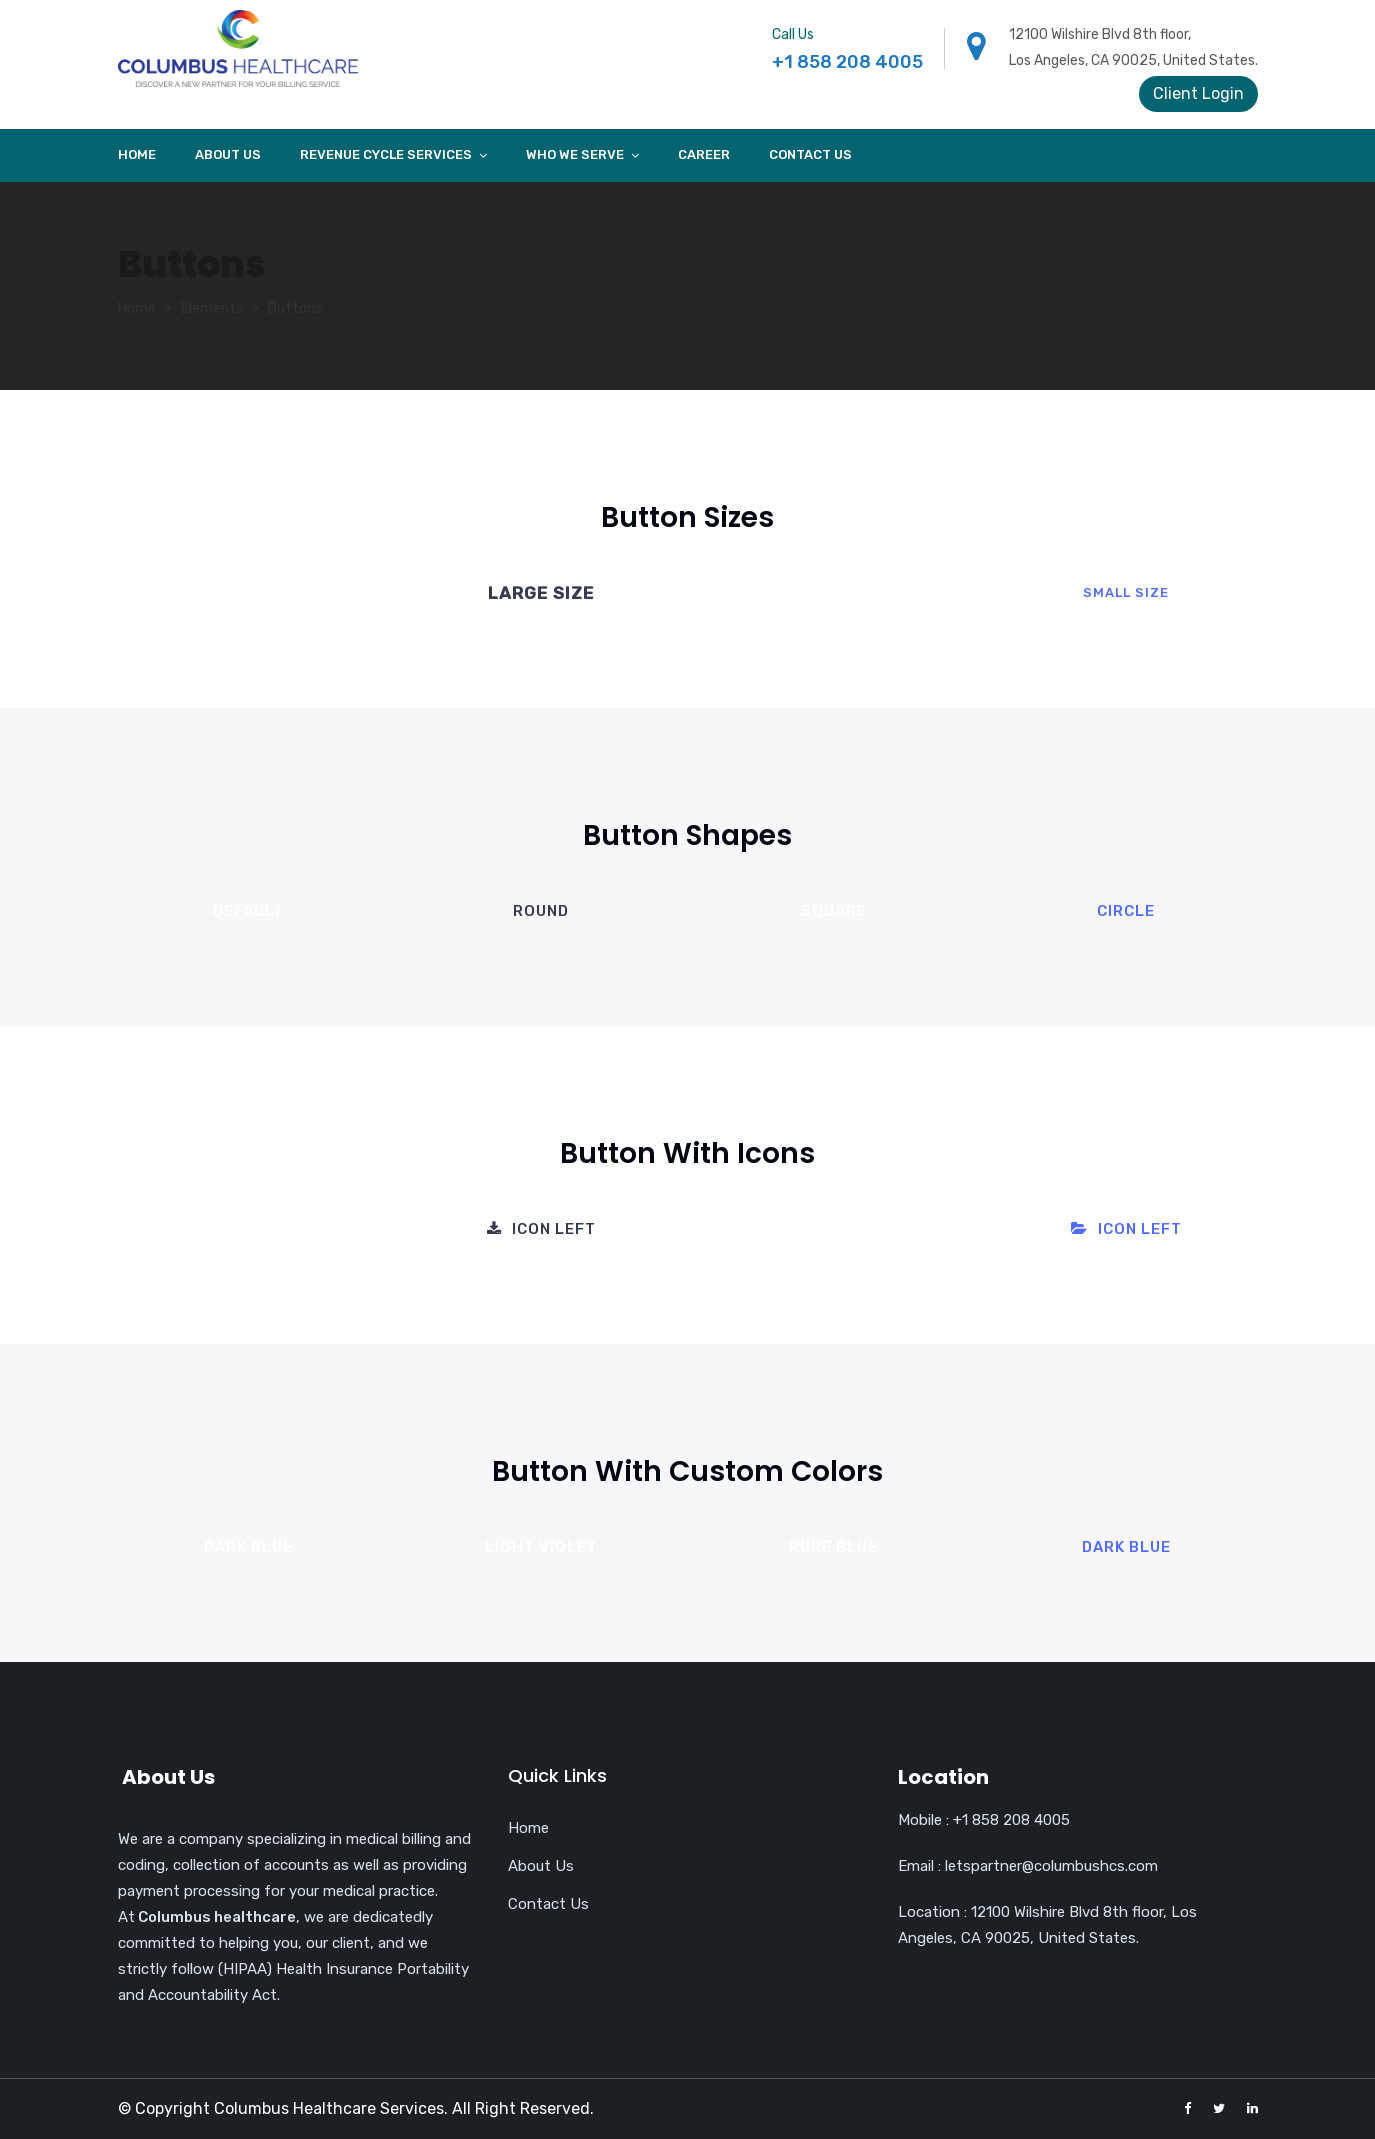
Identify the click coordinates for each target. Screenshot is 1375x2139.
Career (704, 154)
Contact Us (810, 154)
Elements (212, 308)
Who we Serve (575, 154)
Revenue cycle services (386, 154)
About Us (228, 154)
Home (137, 154)
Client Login (1198, 93)
